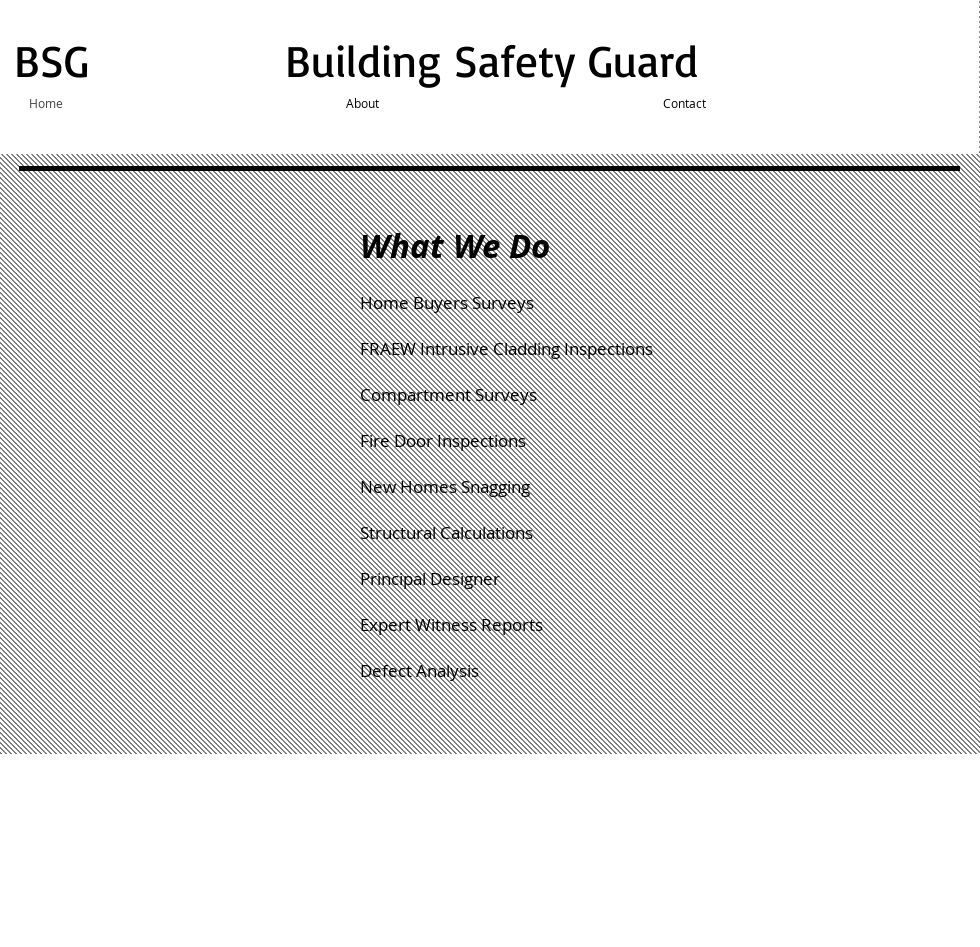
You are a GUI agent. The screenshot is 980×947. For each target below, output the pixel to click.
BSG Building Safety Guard (363, 60)
